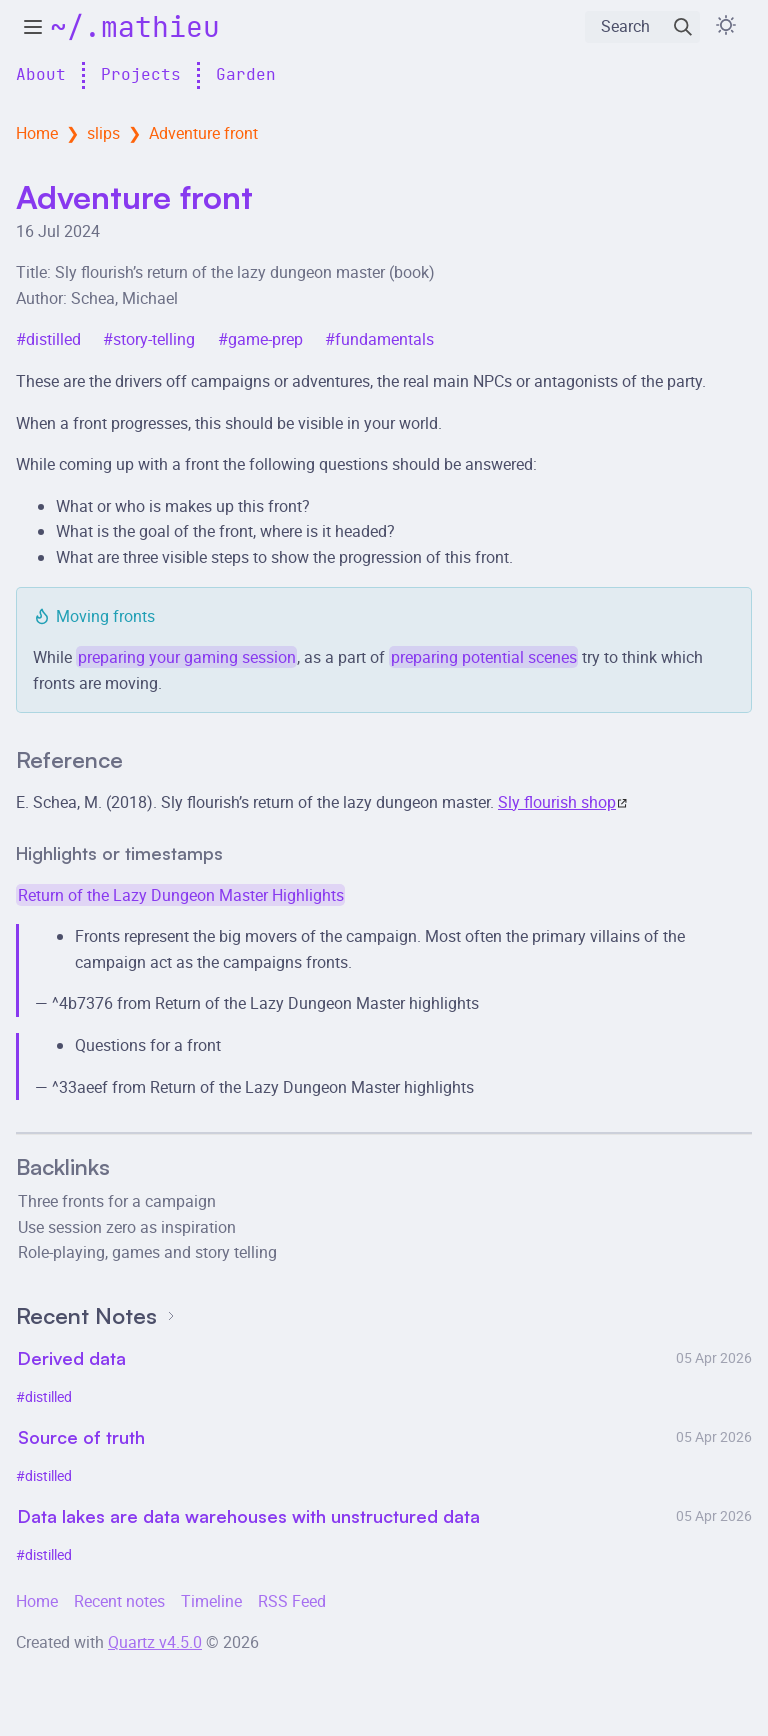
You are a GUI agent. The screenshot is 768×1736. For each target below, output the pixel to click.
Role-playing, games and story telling (147, 1252)
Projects (141, 75)
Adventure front (203, 133)
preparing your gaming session (187, 657)
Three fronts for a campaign (117, 1201)
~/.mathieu (135, 29)
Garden (246, 75)
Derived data (72, 1358)
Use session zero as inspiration (127, 1227)
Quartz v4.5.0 (155, 1642)
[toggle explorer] (33, 27)
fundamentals (384, 339)
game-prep (265, 339)
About (41, 75)
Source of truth (81, 1437)
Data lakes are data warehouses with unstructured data (249, 1516)
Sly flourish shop (562, 802)
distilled (53, 339)
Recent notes (119, 1601)
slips (103, 133)
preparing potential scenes (484, 657)
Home (37, 133)
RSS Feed (292, 1601)
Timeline (211, 1601)
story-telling (154, 339)
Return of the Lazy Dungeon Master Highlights (181, 895)
